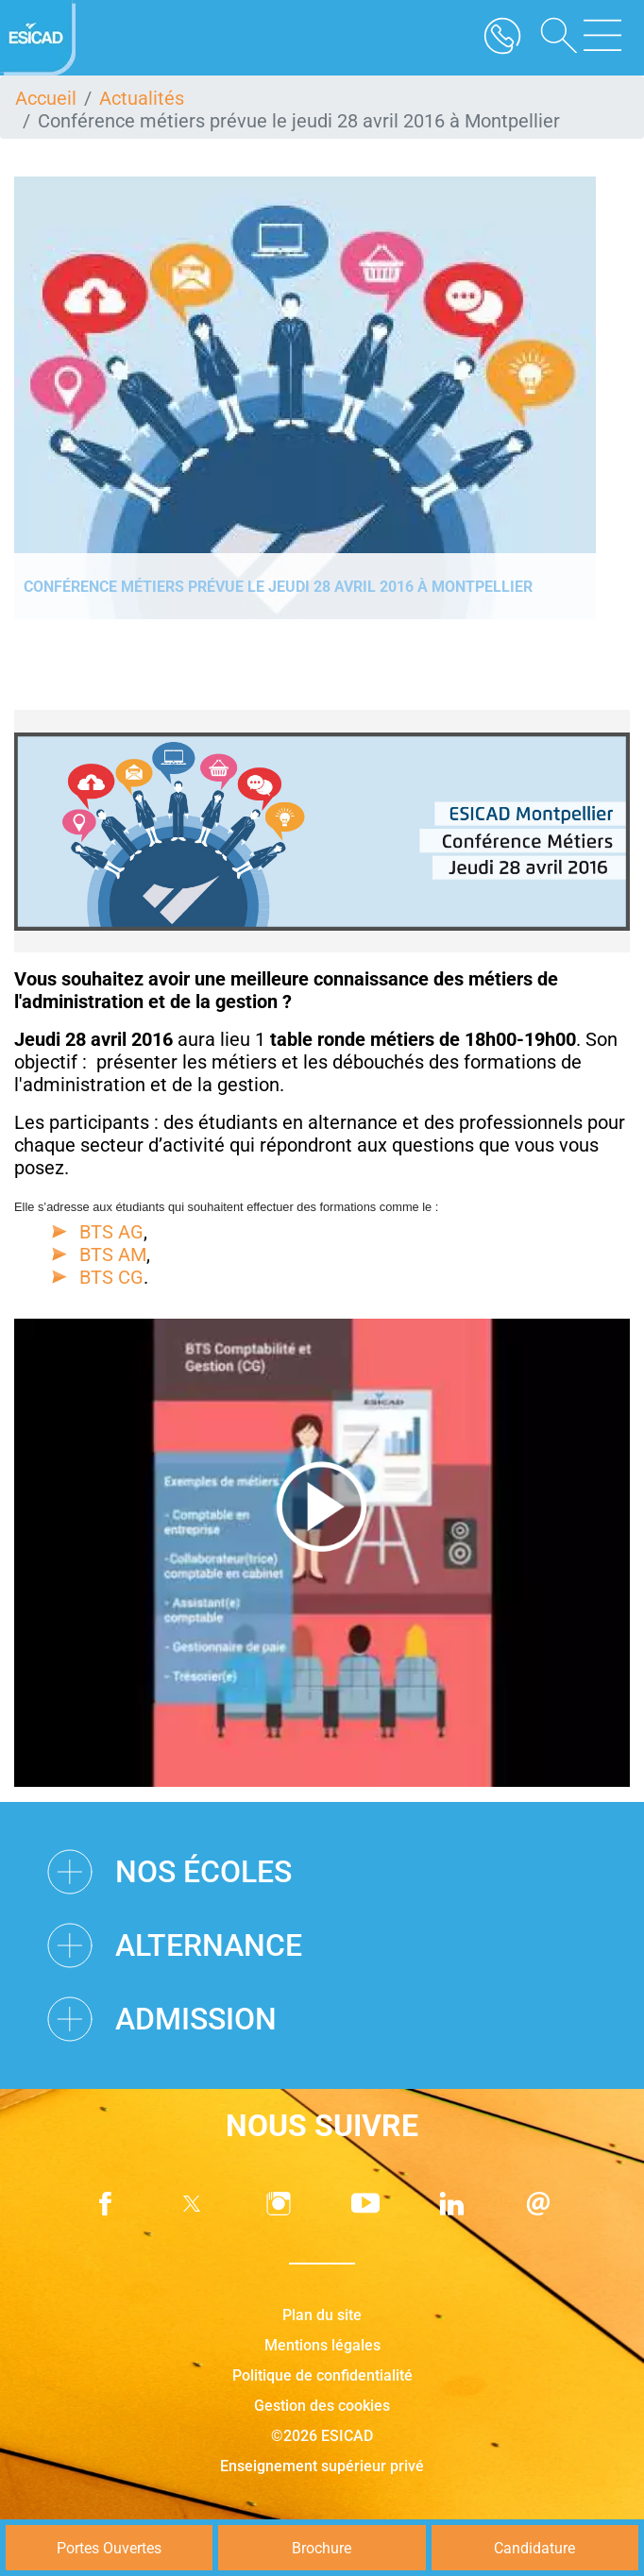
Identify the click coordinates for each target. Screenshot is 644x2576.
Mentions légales (322, 2345)
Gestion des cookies (322, 2406)
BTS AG (111, 1232)
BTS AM (112, 1254)
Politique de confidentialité (322, 2375)
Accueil (45, 98)
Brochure (321, 2548)
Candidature (534, 2548)
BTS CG (111, 1277)
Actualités (141, 98)
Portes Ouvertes (109, 2548)
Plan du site (322, 2315)
